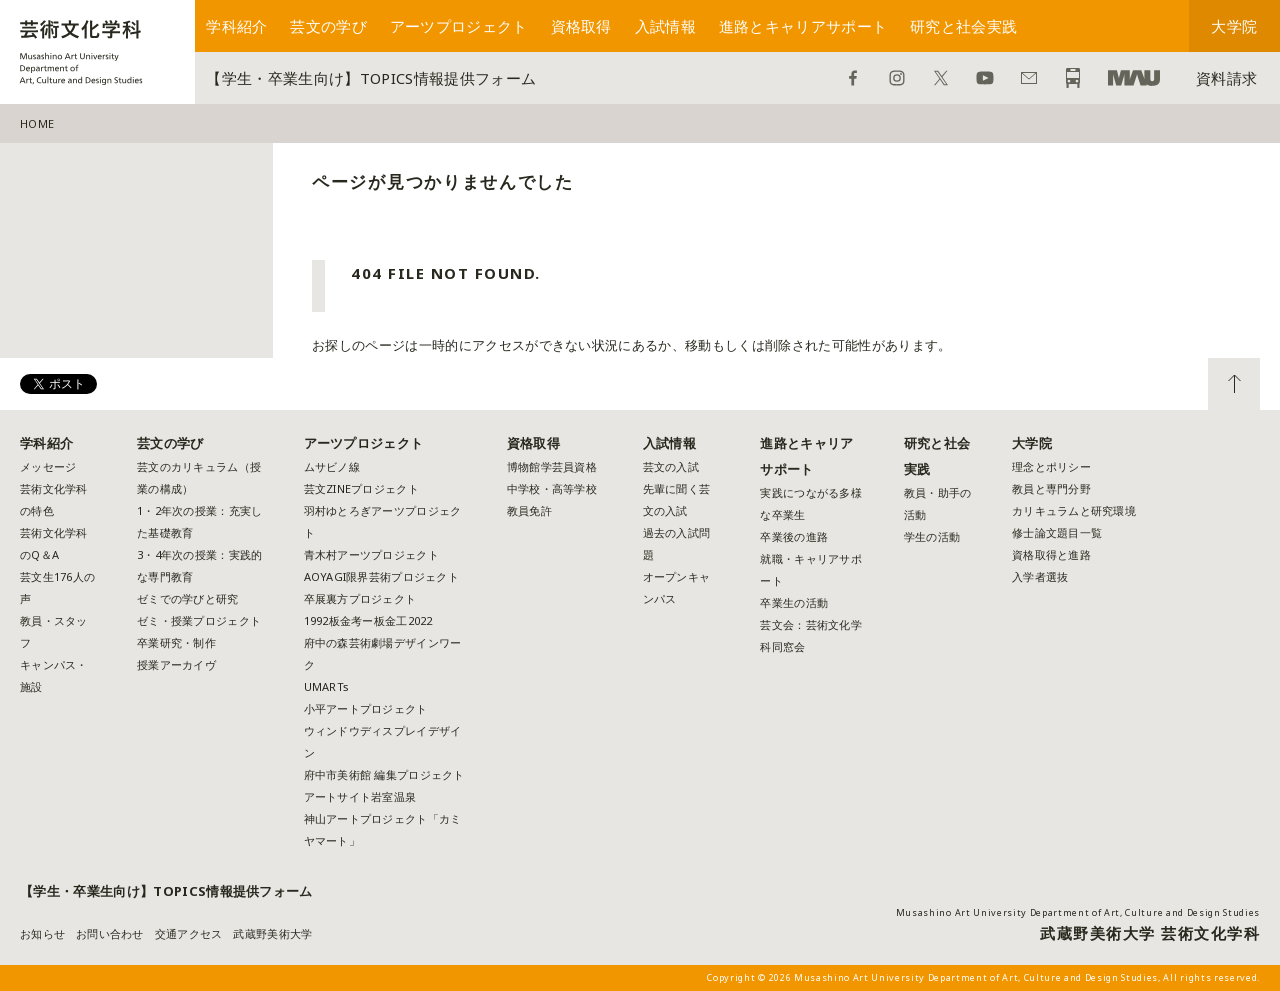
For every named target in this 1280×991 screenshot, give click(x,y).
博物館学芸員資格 (552, 466)
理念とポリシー (1051, 466)
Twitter (941, 78)
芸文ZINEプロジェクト (361, 488)
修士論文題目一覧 (1057, 532)
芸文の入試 (671, 466)
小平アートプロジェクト (366, 708)
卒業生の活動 (794, 602)
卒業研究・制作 (176, 642)
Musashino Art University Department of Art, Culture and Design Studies (1078, 912)
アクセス (1073, 78)
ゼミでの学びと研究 (187, 598)
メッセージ (48, 466)
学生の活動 (932, 536)
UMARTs (327, 686)
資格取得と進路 (1051, 554)
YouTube (985, 78)
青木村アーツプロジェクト (371, 554)
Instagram (897, 78)
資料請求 (1226, 78)
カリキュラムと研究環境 (1074, 510)
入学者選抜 (1040, 576)
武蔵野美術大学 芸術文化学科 (1150, 933)
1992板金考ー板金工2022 (368, 620)
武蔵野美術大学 (1134, 78)
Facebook (853, 78)
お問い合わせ (1029, 78)
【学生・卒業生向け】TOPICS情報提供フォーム (371, 78)
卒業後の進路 (794, 536)
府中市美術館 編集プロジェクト (384, 774)
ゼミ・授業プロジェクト (199, 620)
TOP (1234, 384)
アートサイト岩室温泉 (360, 796)
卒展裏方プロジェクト (360, 598)
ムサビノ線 (332, 466)
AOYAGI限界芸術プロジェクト (381, 576)
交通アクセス (189, 933)
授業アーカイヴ (176, 664)
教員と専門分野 (1051, 488)
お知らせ (42, 933)
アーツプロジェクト (459, 26)
